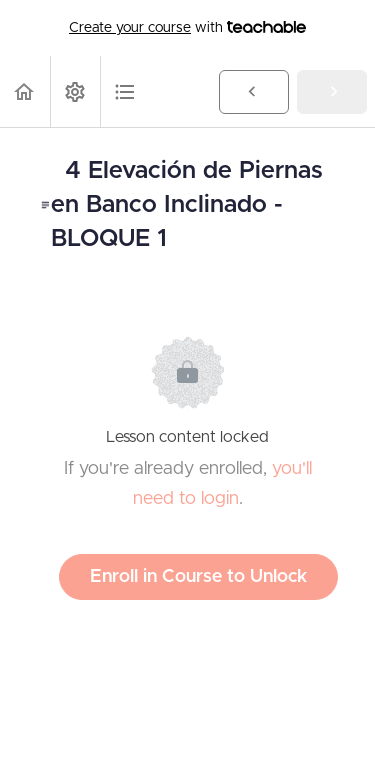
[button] (25, 91)
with (187, 28)
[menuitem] (75, 91)
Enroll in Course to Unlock (198, 577)
